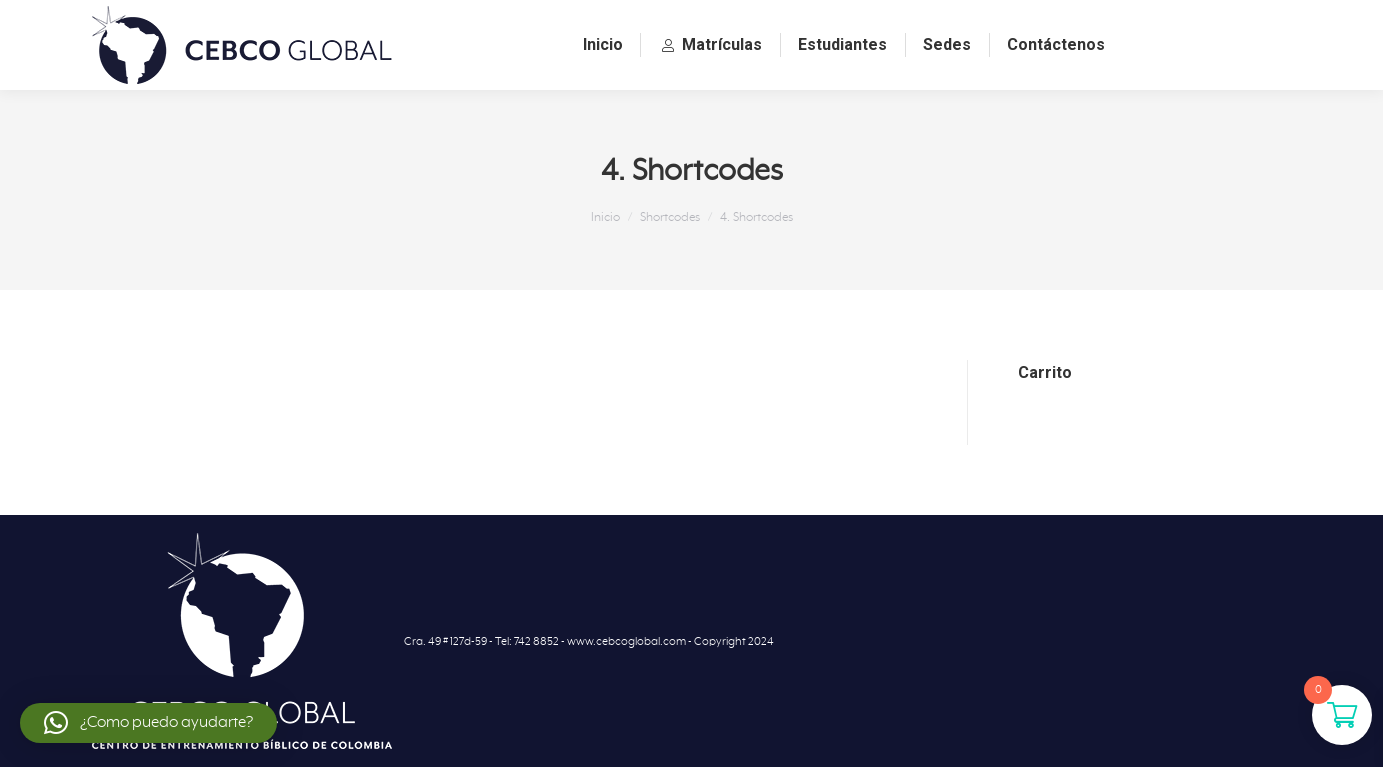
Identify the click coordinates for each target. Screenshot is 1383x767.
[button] (148, 723)
